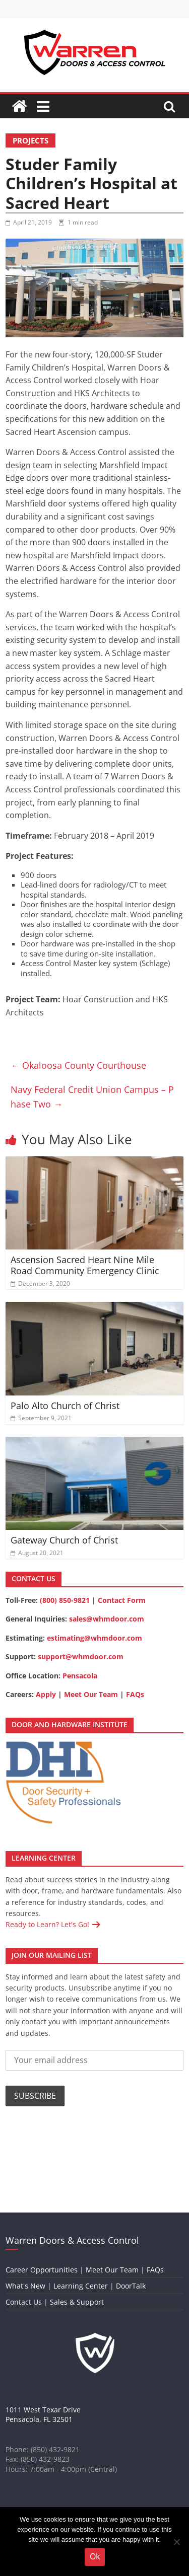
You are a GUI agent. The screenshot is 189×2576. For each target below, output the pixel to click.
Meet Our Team (91, 1694)
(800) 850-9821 (65, 1600)
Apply (46, 1694)
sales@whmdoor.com (106, 1619)
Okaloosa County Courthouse (78, 1065)
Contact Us (24, 2302)
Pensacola (79, 1675)
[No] (176, 2542)
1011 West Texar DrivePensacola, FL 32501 (43, 2414)
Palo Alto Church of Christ (65, 1406)
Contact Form (122, 1600)
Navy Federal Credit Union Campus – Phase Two (92, 1096)
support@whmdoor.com (80, 1656)
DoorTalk (131, 2286)
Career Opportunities (42, 2269)
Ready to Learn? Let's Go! (48, 1924)
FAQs (135, 1694)
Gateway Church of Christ (64, 1540)
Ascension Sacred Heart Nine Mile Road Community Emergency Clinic (85, 1265)
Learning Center (80, 2286)
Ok (95, 2556)
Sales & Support (77, 2302)
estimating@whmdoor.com (94, 1638)
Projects (30, 140)
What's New (25, 2286)
